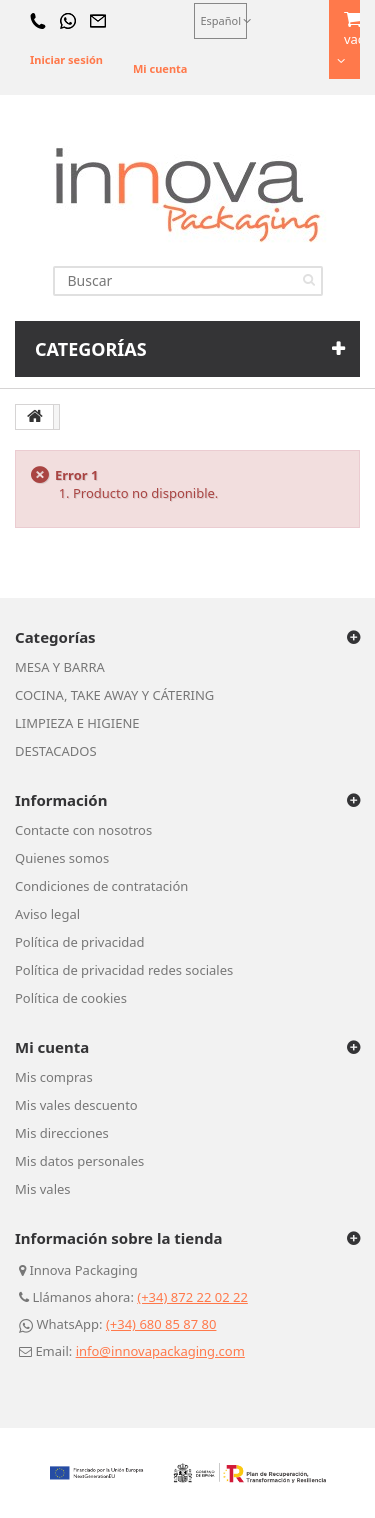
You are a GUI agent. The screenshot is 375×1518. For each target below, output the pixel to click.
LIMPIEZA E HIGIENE (77, 723)
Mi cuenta (160, 68)
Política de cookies (71, 998)
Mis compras (54, 1077)
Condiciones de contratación (101, 886)
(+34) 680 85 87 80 (161, 1324)
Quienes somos (62, 858)
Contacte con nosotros (83, 830)
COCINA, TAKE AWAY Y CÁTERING (114, 695)
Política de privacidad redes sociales (124, 970)
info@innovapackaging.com (160, 1351)
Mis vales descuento (76, 1105)
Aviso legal (47, 914)
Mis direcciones (62, 1133)
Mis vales (43, 1189)
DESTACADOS (56, 751)
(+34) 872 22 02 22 (192, 1297)
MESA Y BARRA (60, 667)
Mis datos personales (79, 1161)
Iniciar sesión (66, 59)
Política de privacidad (80, 942)
